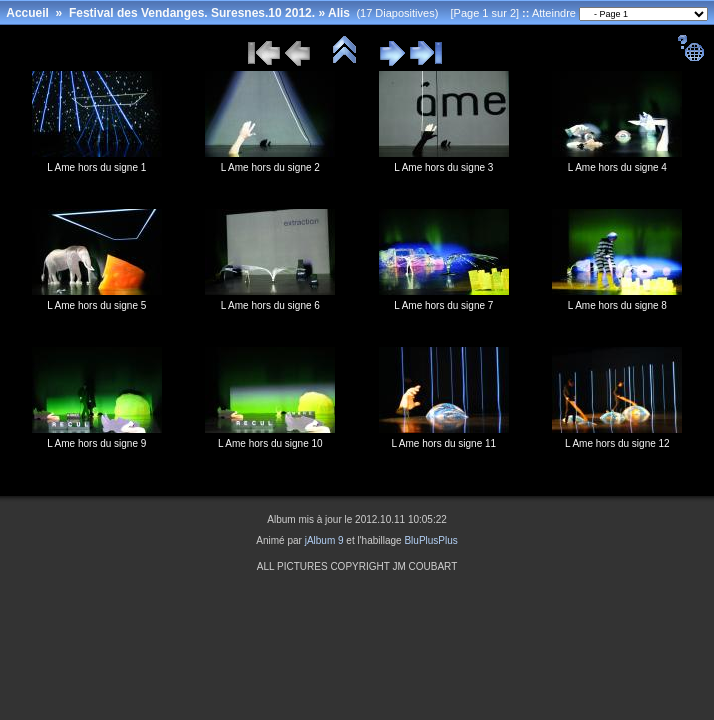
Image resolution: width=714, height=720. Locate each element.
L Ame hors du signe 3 (443, 167)
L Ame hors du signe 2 (270, 167)
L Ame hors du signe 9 (96, 443)
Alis (339, 13)
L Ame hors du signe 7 (443, 305)
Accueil (27, 13)
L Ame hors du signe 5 (96, 305)
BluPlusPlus (430, 540)
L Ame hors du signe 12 (617, 443)
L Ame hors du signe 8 (617, 305)
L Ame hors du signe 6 (270, 305)
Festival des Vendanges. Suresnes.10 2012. (192, 13)
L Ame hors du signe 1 (96, 167)
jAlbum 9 (324, 540)
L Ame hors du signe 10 (270, 443)
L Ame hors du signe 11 (443, 443)
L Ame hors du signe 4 (617, 167)
